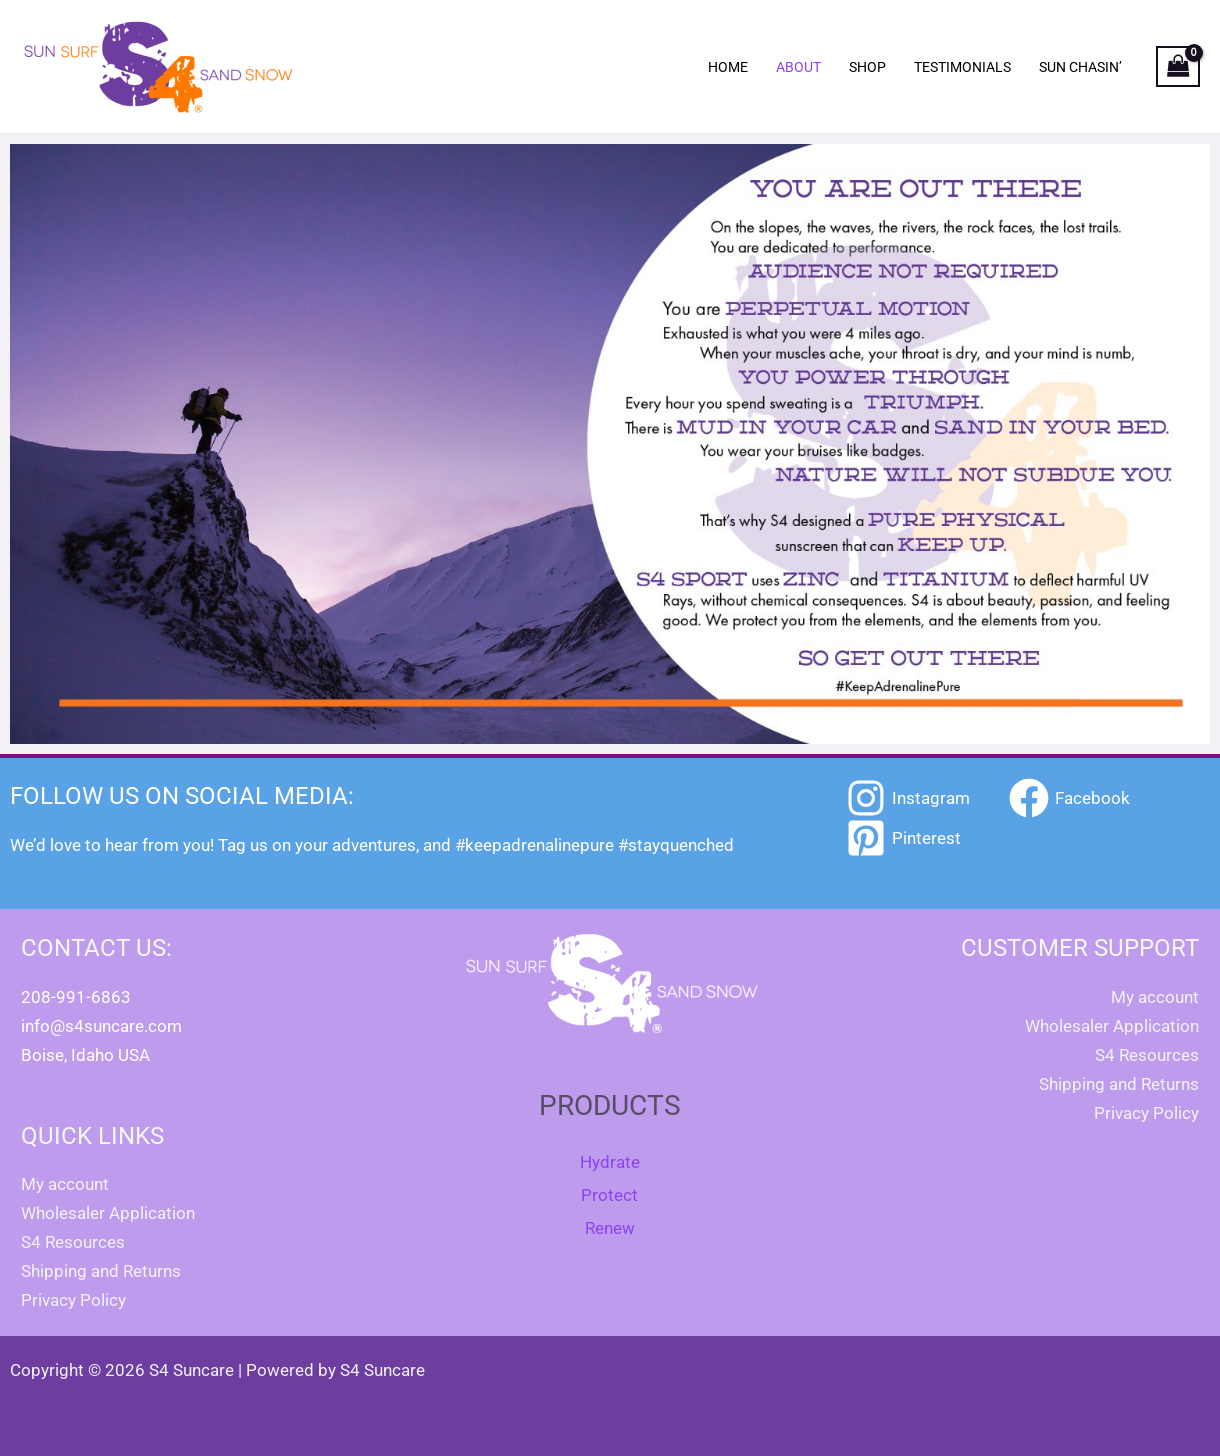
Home (728, 67)
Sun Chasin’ (1080, 67)
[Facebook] (1069, 798)
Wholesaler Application (108, 1213)
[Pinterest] (903, 838)
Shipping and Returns (101, 1271)
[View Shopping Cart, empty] (1178, 67)
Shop (867, 67)
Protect (609, 1195)
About (798, 67)
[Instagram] (908, 798)
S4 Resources (73, 1242)
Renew (610, 1228)
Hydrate (610, 1162)
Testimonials (962, 67)
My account (65, 1184)
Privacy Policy (73, 1300)
